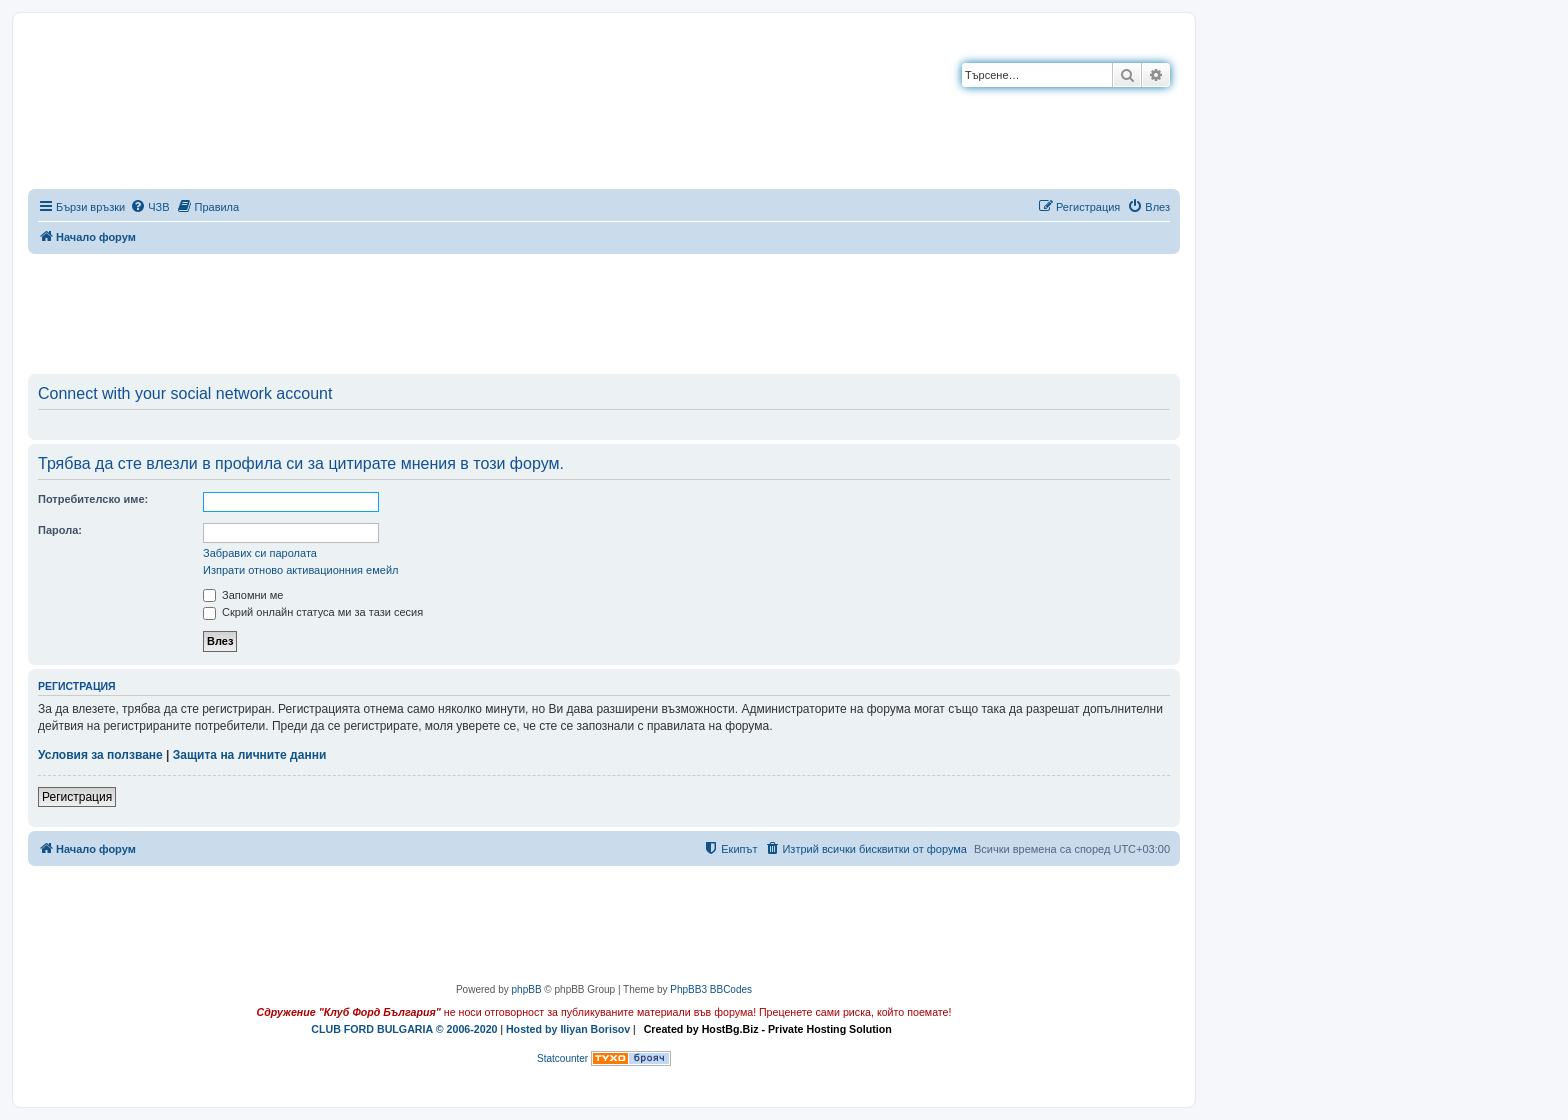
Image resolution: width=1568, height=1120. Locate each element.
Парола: (60, 530)
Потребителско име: (93, 499)
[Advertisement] (604, 310)
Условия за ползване (100, 755)
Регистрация (77, 797)
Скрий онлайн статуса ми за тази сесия (313, 612)
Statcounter (562, 1058)
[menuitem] (149, 207)
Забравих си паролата (260, 553)
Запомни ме (243, 595)
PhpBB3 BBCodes (711, 989)
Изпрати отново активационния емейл (300, 570)
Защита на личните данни (249, 755)
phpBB (527, 989)
